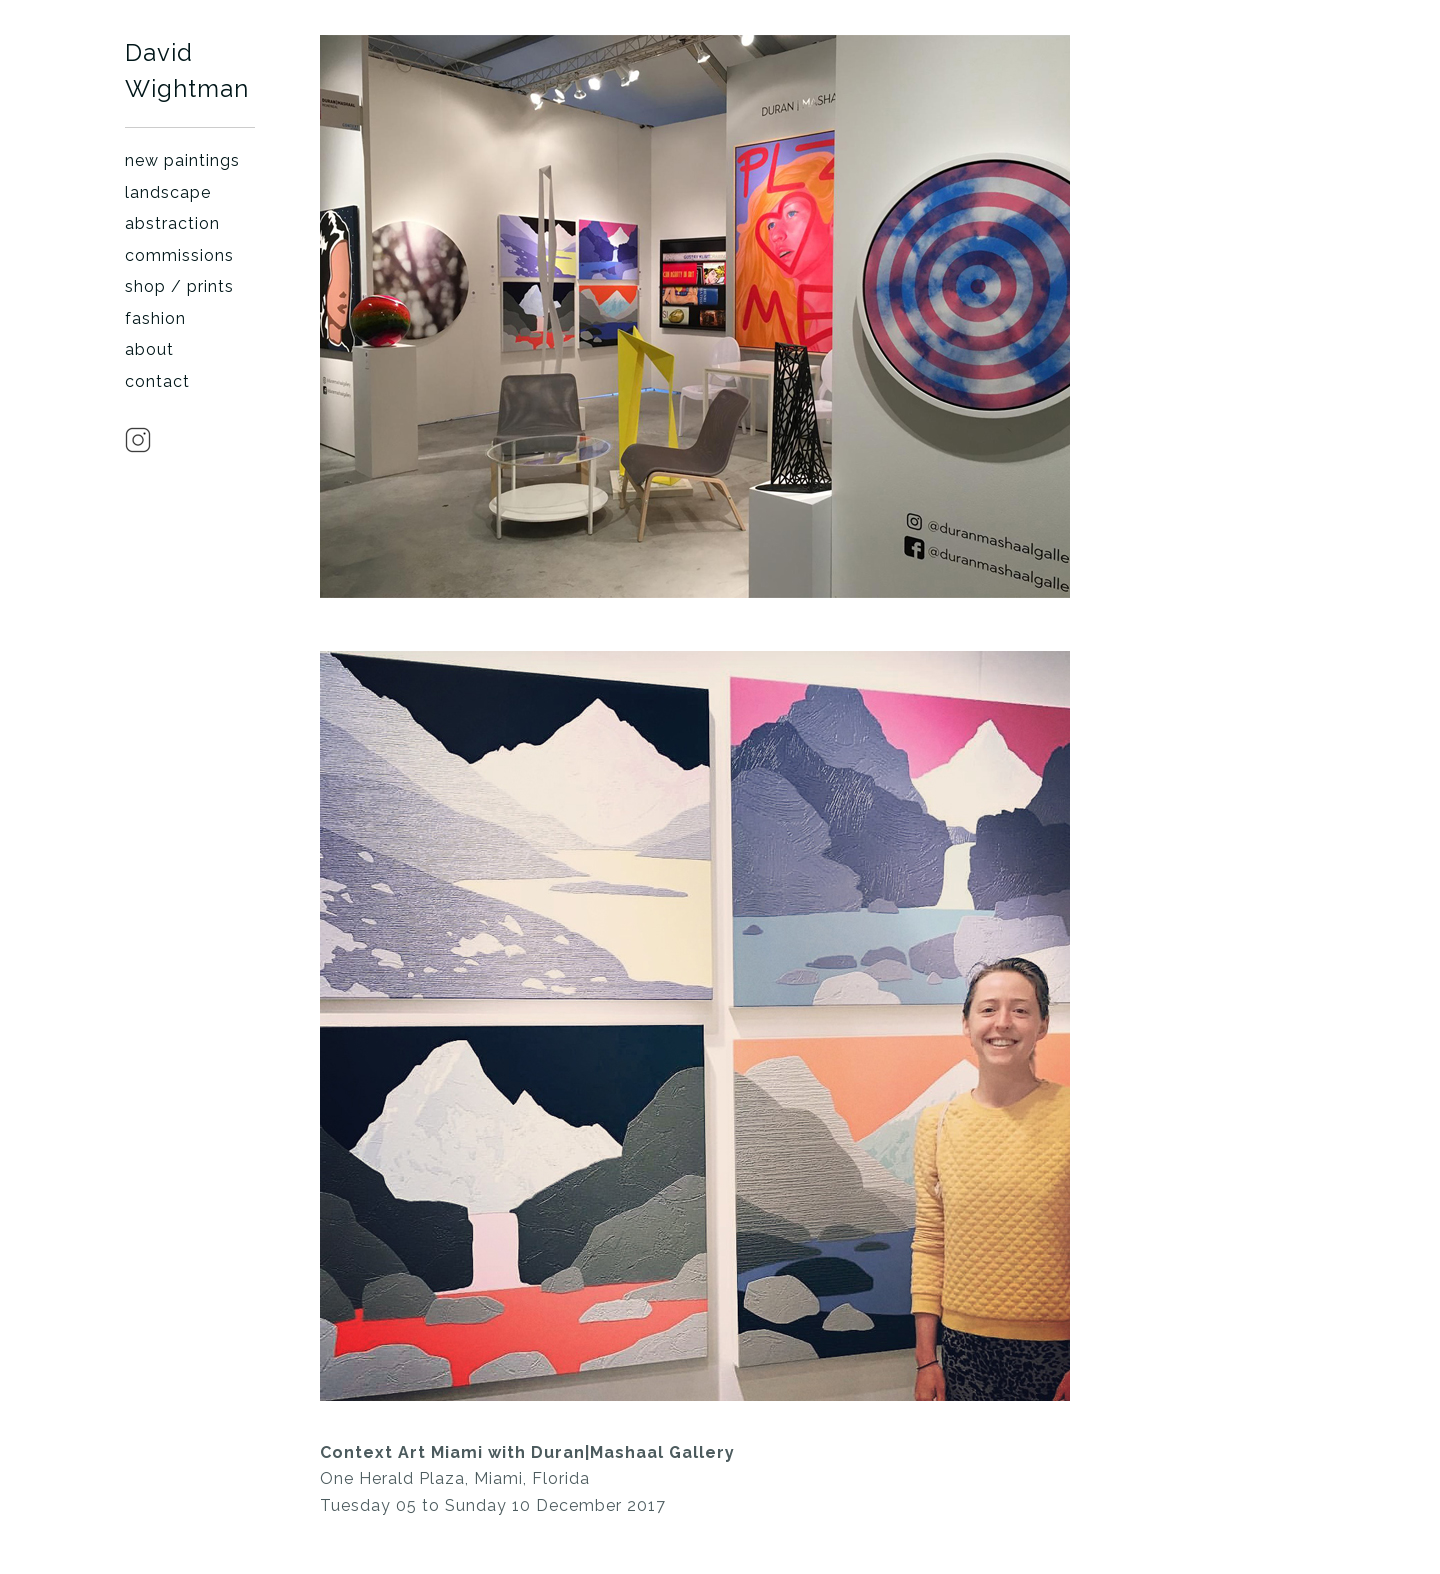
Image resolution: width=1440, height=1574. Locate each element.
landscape (168, 192)
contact (157, 381)
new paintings (182, 160)
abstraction (172, 223)
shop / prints (179, 286)
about (149, 349)
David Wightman (187, 70)
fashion (155, 318)
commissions (179, 255)
